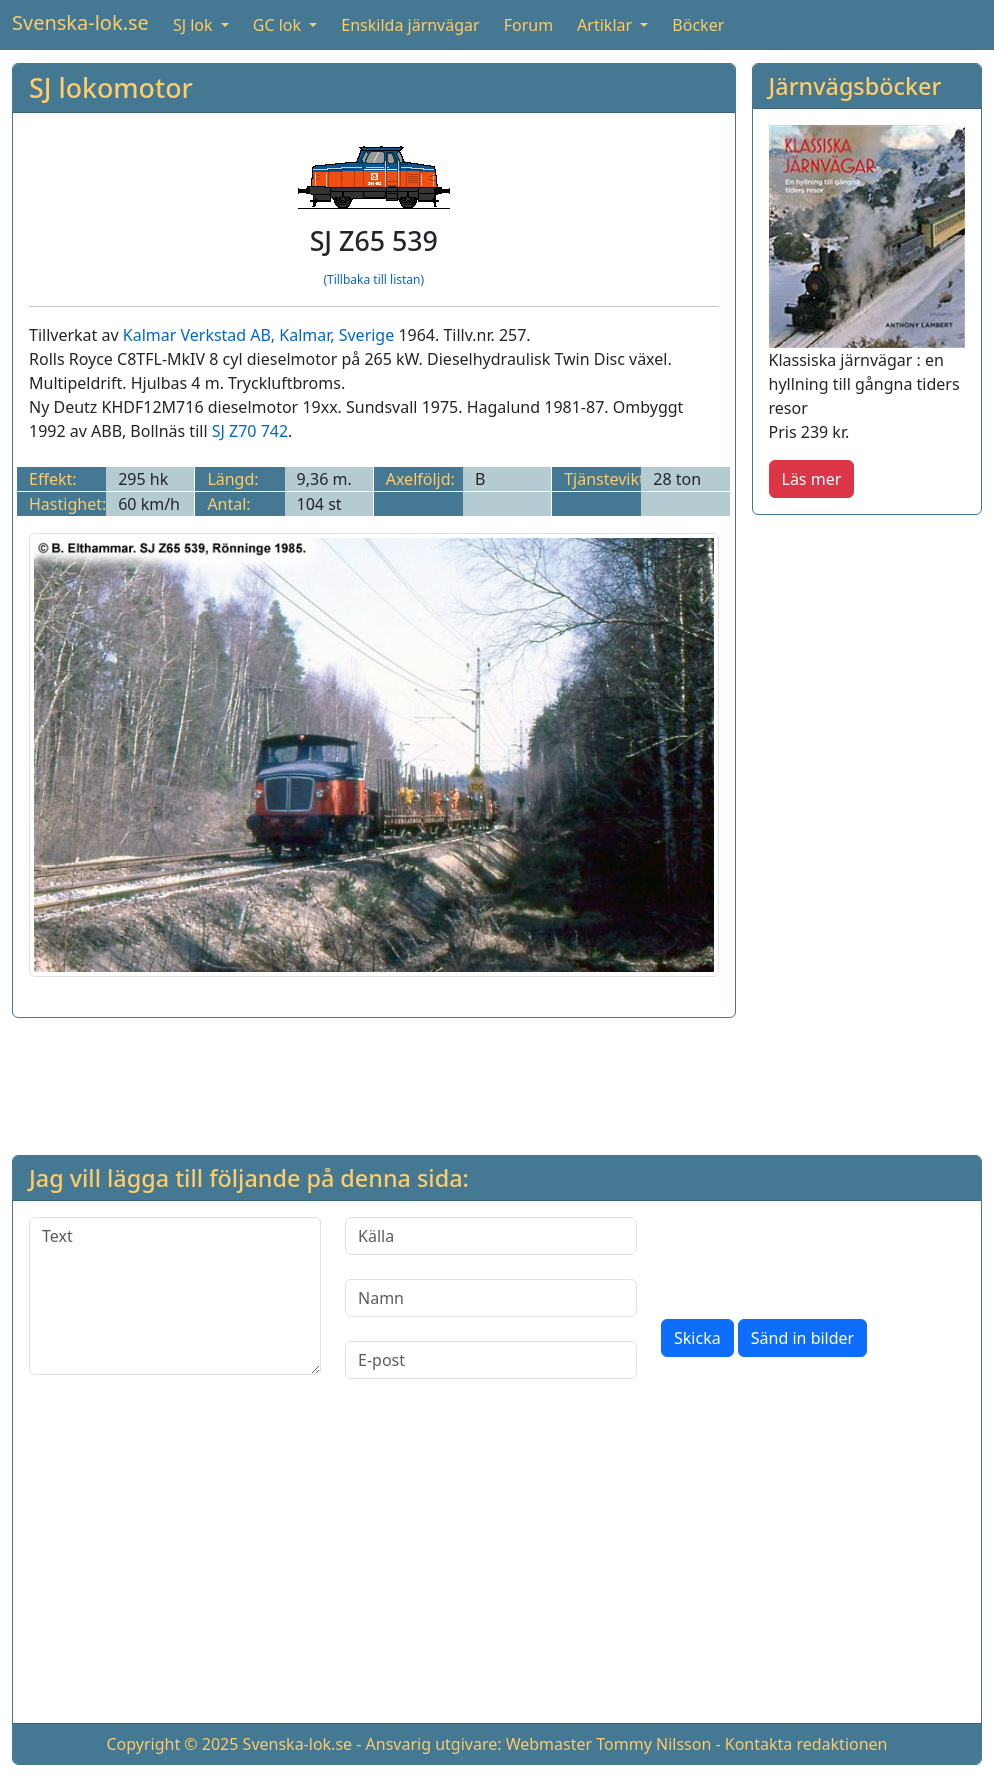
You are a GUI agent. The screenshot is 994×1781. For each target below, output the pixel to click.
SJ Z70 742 (250, 431)
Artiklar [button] (606, 25)
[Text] (175, 1296)
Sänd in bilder (802, 1338)
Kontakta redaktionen (806, 1744)
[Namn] (491, 1298)
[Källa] (491, 1236)
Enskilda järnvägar (410, 25)
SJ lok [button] (195, 25)
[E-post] (491, 1360)
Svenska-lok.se (80, 22)
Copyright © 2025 (172, 1744)
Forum (528, 25)
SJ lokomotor (111, 87)
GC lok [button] (279, 25)
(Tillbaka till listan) (373, 279)
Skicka (697, 1338)
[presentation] (813, 1256)
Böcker (698, 25)
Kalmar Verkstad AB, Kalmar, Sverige (258, 335)
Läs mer (812, 479)
